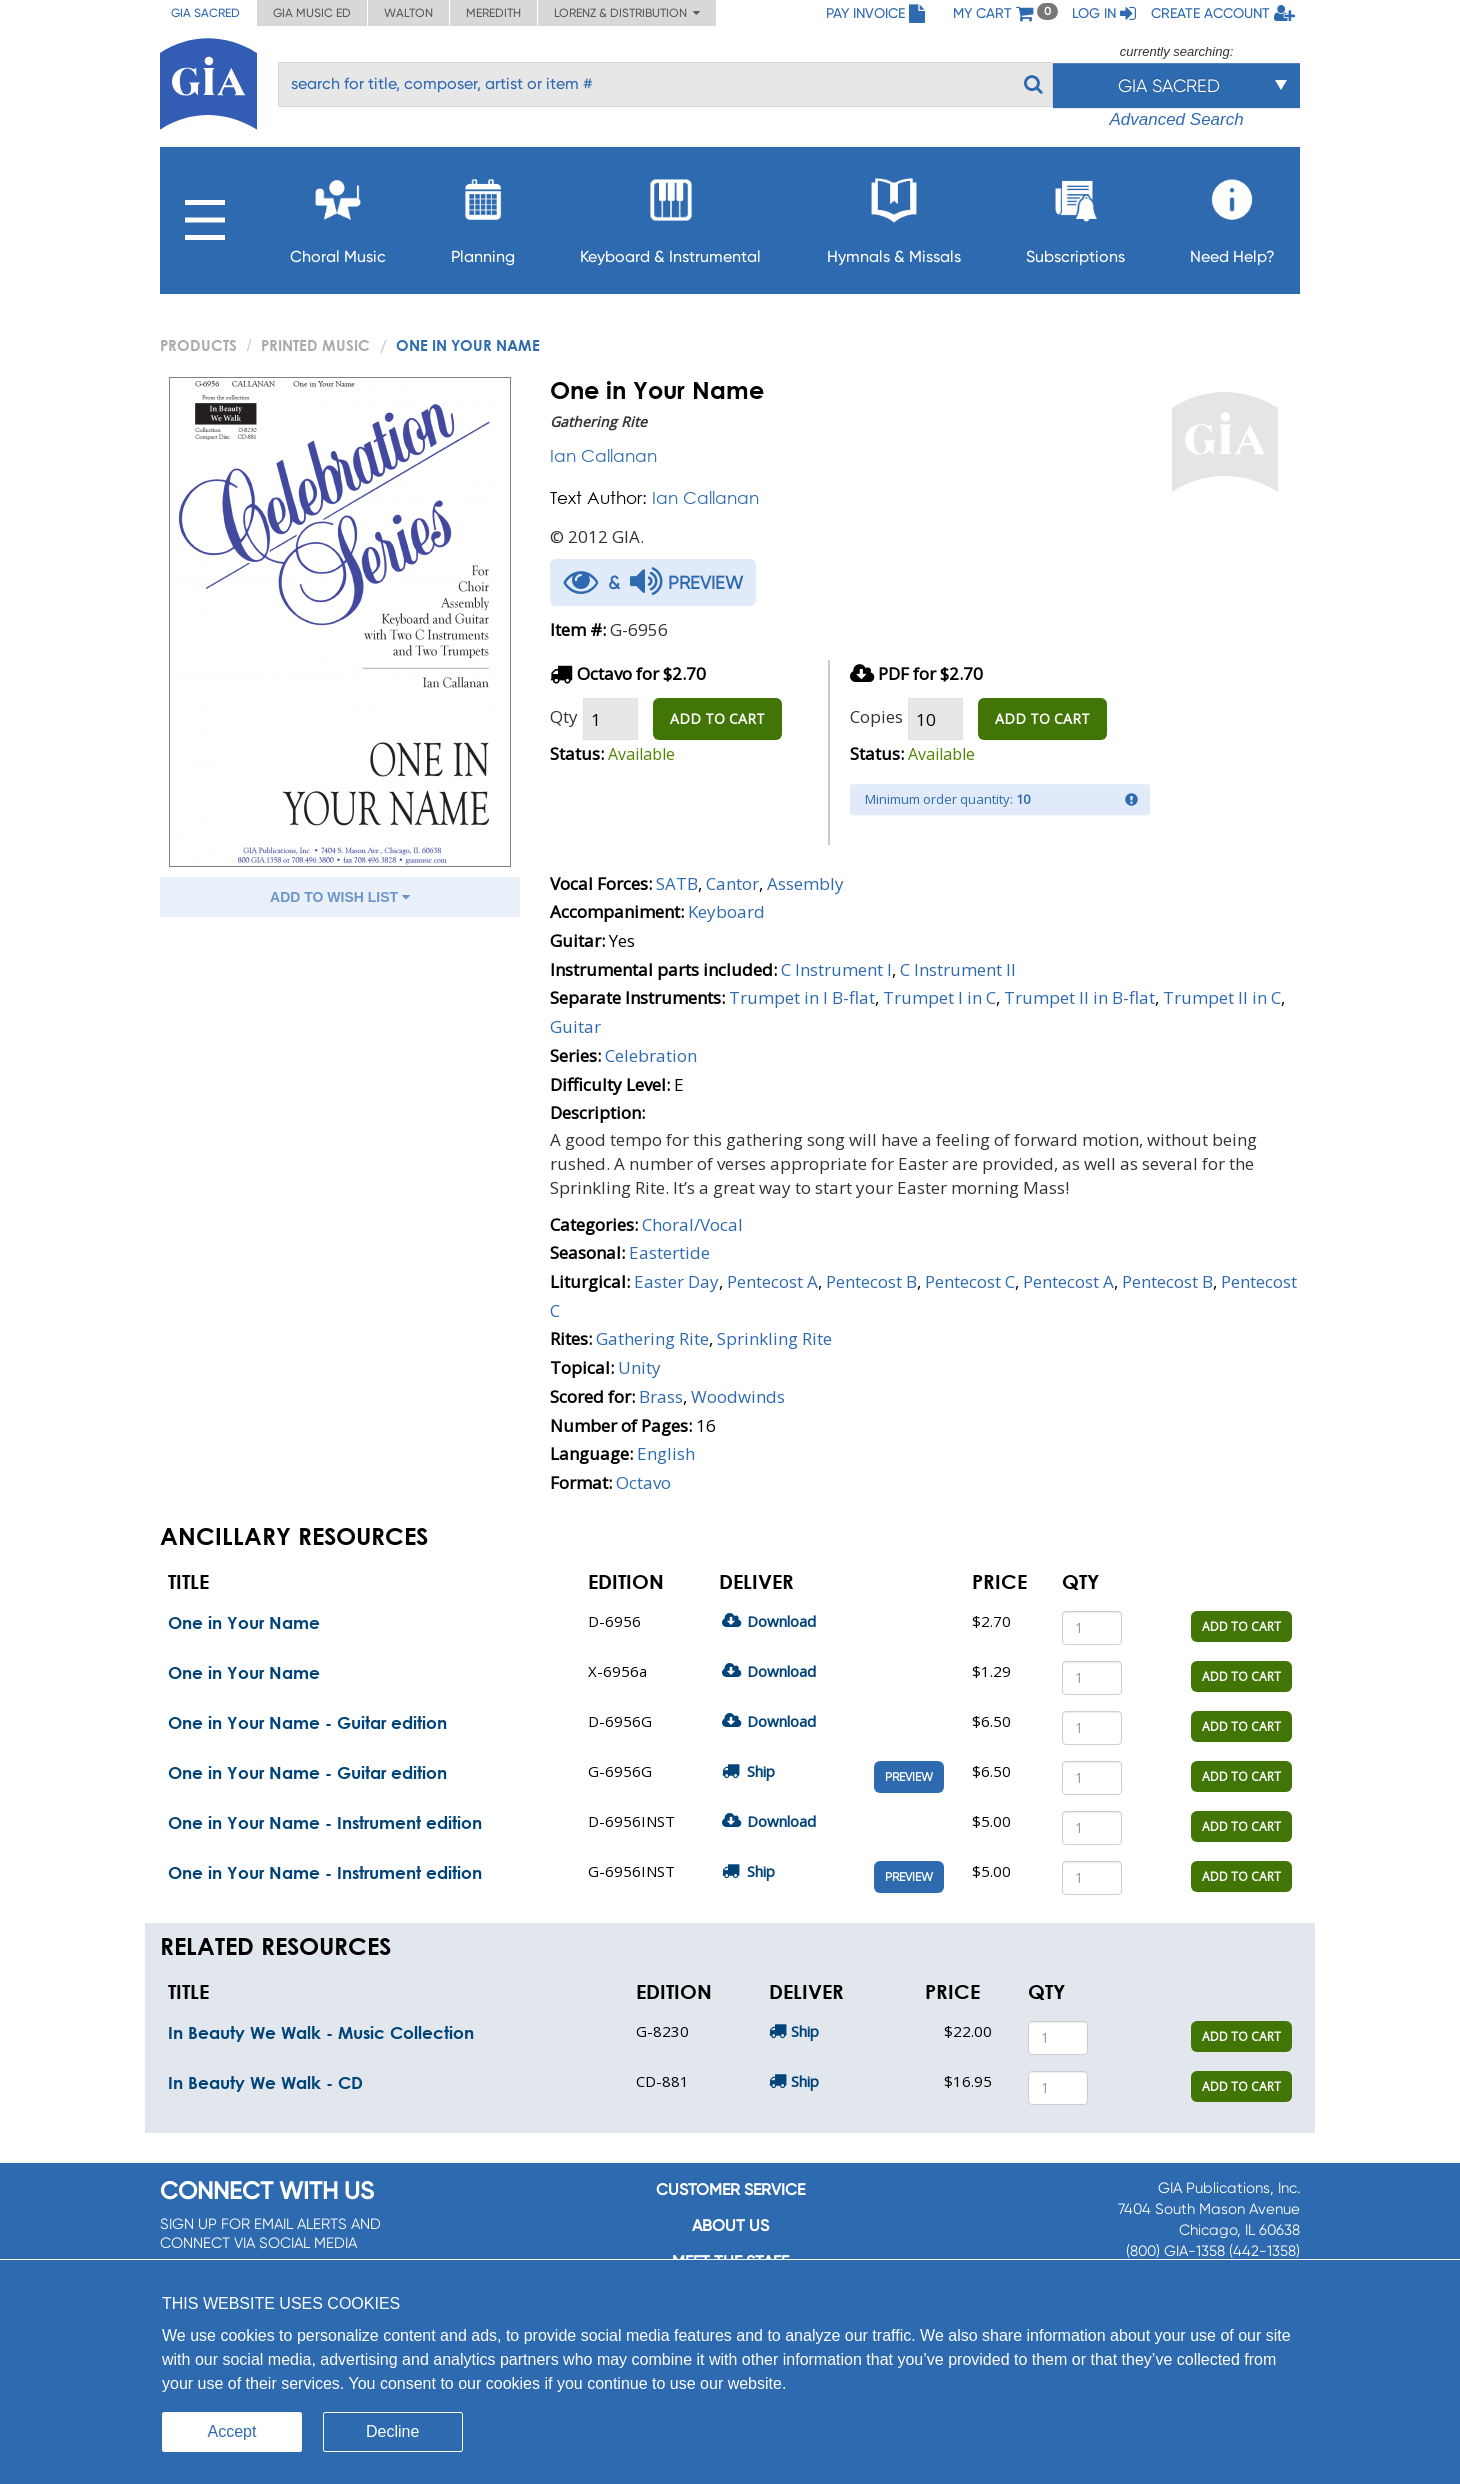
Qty (564, 716)
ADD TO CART (717, 718)
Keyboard (726, 911)
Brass (661, 1396)
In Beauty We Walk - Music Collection (321, 2032)
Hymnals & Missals (894, 215)
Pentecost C (970, 1281)
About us (730, 2225)
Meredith (493, 13)
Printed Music (315, 345)
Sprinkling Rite (774, 1338)
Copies (876, 716)
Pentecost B (871, 1281)
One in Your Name (244, 1622)
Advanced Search (1176, 119)
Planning (483, 215)
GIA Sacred (205, 13)
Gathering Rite (652, 1338)
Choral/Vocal (692, 1224)
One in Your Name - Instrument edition (325, 1822)
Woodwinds (738, 1396)
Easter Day (676, 1281)
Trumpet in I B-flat (802, 997)
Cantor (732, 883)
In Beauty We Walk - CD (265, 2082)
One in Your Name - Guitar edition (307, 1722)
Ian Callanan (603, 455)
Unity (639, 1367)
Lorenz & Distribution (627, 13)
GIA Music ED (312, 13)
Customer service (730, 2189)
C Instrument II (958, 969)
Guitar (575, 1026)
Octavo (643, 1482)
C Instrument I (836, 969)
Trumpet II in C (1222, 997)
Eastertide (669, 1252)
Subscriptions (1075, 215)
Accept (232, 2431)
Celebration (651, 1055)
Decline (392, 2431)
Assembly (805, 883)
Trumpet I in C (939, 997)
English (666, 1453)
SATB (677, 883)
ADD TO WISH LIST (340, 897)
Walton (408, 13)
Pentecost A (772, 1281)
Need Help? (1232, 215)
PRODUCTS (198, 345)
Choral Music (338, 215)
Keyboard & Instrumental (670, 215)
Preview (909, 1777)
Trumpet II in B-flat (1079, 997)
